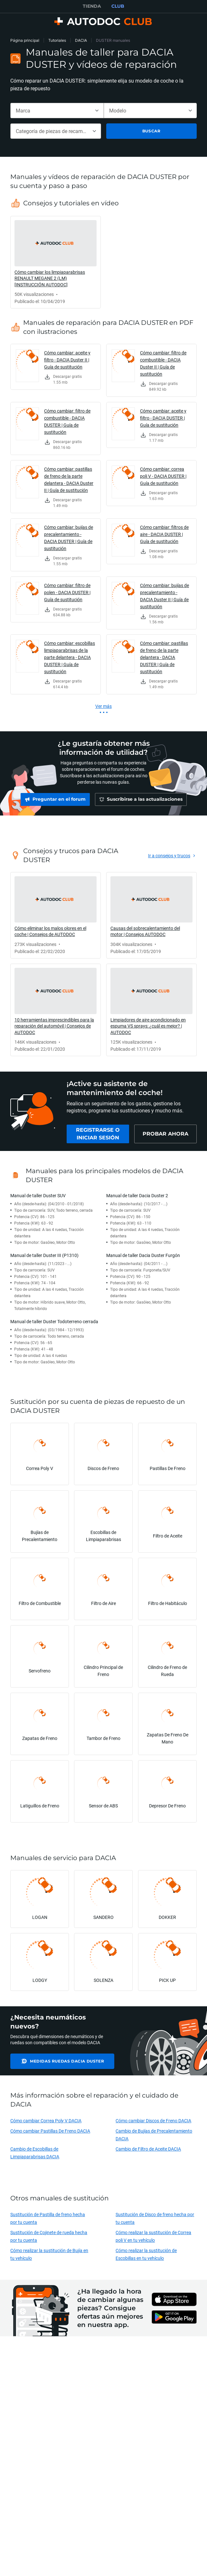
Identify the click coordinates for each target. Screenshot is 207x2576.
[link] (55, 262)
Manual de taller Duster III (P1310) (44, 1258)
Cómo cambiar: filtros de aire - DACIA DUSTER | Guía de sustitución (164, 534)
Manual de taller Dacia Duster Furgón (143, 1258)
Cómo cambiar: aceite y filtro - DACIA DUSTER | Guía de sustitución (163, 418)
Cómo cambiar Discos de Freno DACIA (153, 2124)
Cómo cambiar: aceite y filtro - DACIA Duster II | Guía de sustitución (67, 360)
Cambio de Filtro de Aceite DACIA (148, 2152)
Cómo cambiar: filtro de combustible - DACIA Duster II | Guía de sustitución (163, 363)
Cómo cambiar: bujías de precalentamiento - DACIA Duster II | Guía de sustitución (164, 596)
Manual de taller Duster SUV (38, 1199)
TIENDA (92, 6)
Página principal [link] (24, 40)
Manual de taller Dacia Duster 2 (137, 1199)
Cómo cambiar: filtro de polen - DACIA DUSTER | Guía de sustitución (67, 592)
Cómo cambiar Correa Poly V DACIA (45, 2124)
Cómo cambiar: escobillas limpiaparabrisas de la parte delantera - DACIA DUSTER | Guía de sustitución (69, 657)
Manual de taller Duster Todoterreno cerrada (54, 1325)
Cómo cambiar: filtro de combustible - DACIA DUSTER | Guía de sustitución (67, 421)
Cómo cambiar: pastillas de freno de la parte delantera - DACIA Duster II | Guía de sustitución (68, 479)
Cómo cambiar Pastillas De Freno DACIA (50, 2134)
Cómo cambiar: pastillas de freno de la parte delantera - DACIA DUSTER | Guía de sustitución (164, 657)
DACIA (81, 40)
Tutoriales (57, 40)
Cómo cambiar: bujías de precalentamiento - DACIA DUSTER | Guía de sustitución (68, 537)
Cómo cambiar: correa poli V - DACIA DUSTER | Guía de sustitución (163, 476)
